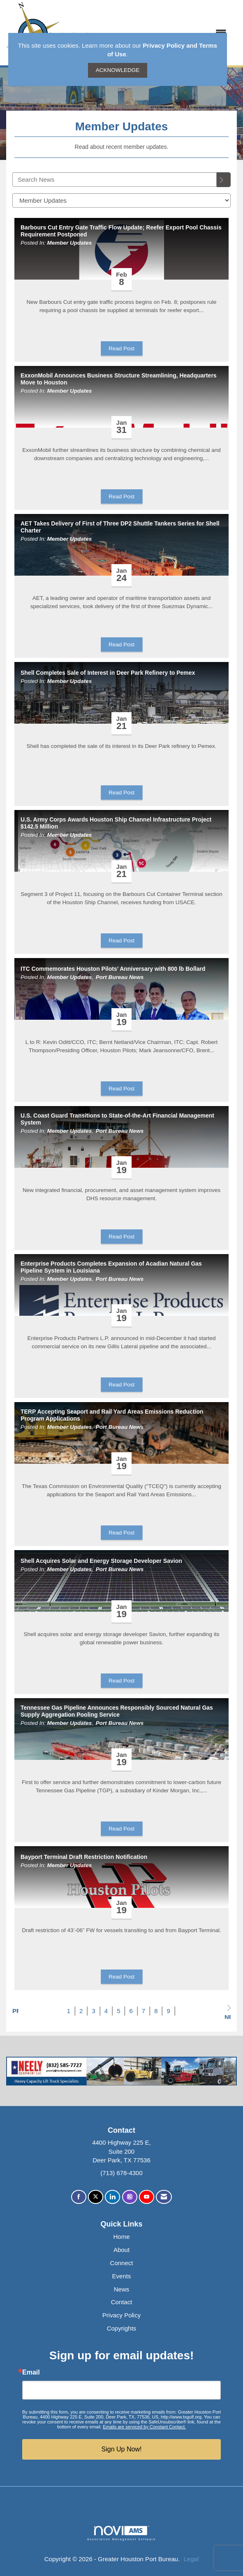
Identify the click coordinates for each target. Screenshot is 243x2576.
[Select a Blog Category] (121, 200)
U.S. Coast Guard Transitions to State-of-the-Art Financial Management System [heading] (117, 1119)
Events (121, 2276)
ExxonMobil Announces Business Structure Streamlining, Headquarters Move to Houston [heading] (119, 379)
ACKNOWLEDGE (118, 70)
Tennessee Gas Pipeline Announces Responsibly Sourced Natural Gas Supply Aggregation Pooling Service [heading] (117, 1711)
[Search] (224, 179)
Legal (191, 2558)
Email (31, 2372)
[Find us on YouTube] (146, 2197)
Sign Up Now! (122, 2449)
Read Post (121, 348)
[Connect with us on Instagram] (129, 2197)
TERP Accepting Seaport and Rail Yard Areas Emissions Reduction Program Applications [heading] (112, 1415)
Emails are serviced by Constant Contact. (144, 2426)
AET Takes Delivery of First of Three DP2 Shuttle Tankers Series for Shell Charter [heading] (120, 527)
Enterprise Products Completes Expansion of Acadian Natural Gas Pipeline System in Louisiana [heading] (111, 1267)
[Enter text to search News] (114, 179)
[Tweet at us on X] (95, 2197)
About (121, 2249)
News (122, 2289)
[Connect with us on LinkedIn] (112, 2197)
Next (227, 2012)
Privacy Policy (121, 2315)
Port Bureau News (119, 977)
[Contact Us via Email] (164, 2197)
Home (121, 2236)
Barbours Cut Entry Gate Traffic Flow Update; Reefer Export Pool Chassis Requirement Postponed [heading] (121, 231)
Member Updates (69, 243)
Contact (121, 2301)
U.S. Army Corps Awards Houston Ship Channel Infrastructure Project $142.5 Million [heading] (116, 823)
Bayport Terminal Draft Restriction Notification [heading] (84, 1857)
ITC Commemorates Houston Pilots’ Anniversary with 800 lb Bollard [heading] (113, 968)
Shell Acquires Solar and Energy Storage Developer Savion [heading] (101, 1561)
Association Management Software (121, 2533)
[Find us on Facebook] (78, 2197)
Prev (15, 2010)
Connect (121, 2262)
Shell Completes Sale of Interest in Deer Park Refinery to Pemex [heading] (108, 672)
